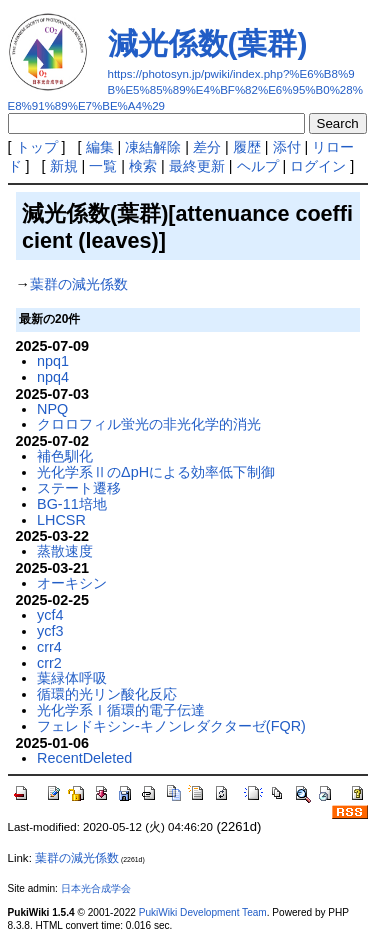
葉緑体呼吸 (72, 678)
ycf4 (50, 615)
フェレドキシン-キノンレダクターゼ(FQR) (171, 726)
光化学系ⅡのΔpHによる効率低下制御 (156, 472)
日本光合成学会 (96, 888)
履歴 (247, 147)
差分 (207, 147)
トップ (37, 147)
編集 (100, 147)
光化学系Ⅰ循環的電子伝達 (121, 710)
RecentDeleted (84, 758)
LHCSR (61, 520)
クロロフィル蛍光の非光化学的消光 (149, 424)
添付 (287, 147)
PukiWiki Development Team (203, 912)
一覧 (103, 166)
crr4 (49, 647)
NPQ (52, 409)
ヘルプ (258, 166)
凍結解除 (153, 147)
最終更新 (197, 166)
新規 (64, 166)
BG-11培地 (72, 504)
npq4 (53, 377)
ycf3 (50, 631)
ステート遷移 (79, 488)
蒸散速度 (65, 551)
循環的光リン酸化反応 (107, 694)
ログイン (318, 166)
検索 (143, 166)
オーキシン (72, 583)
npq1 (53, 361)
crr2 (49, 663)
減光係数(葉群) (208, 43)
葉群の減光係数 (79, 284)
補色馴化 (65, 456)
